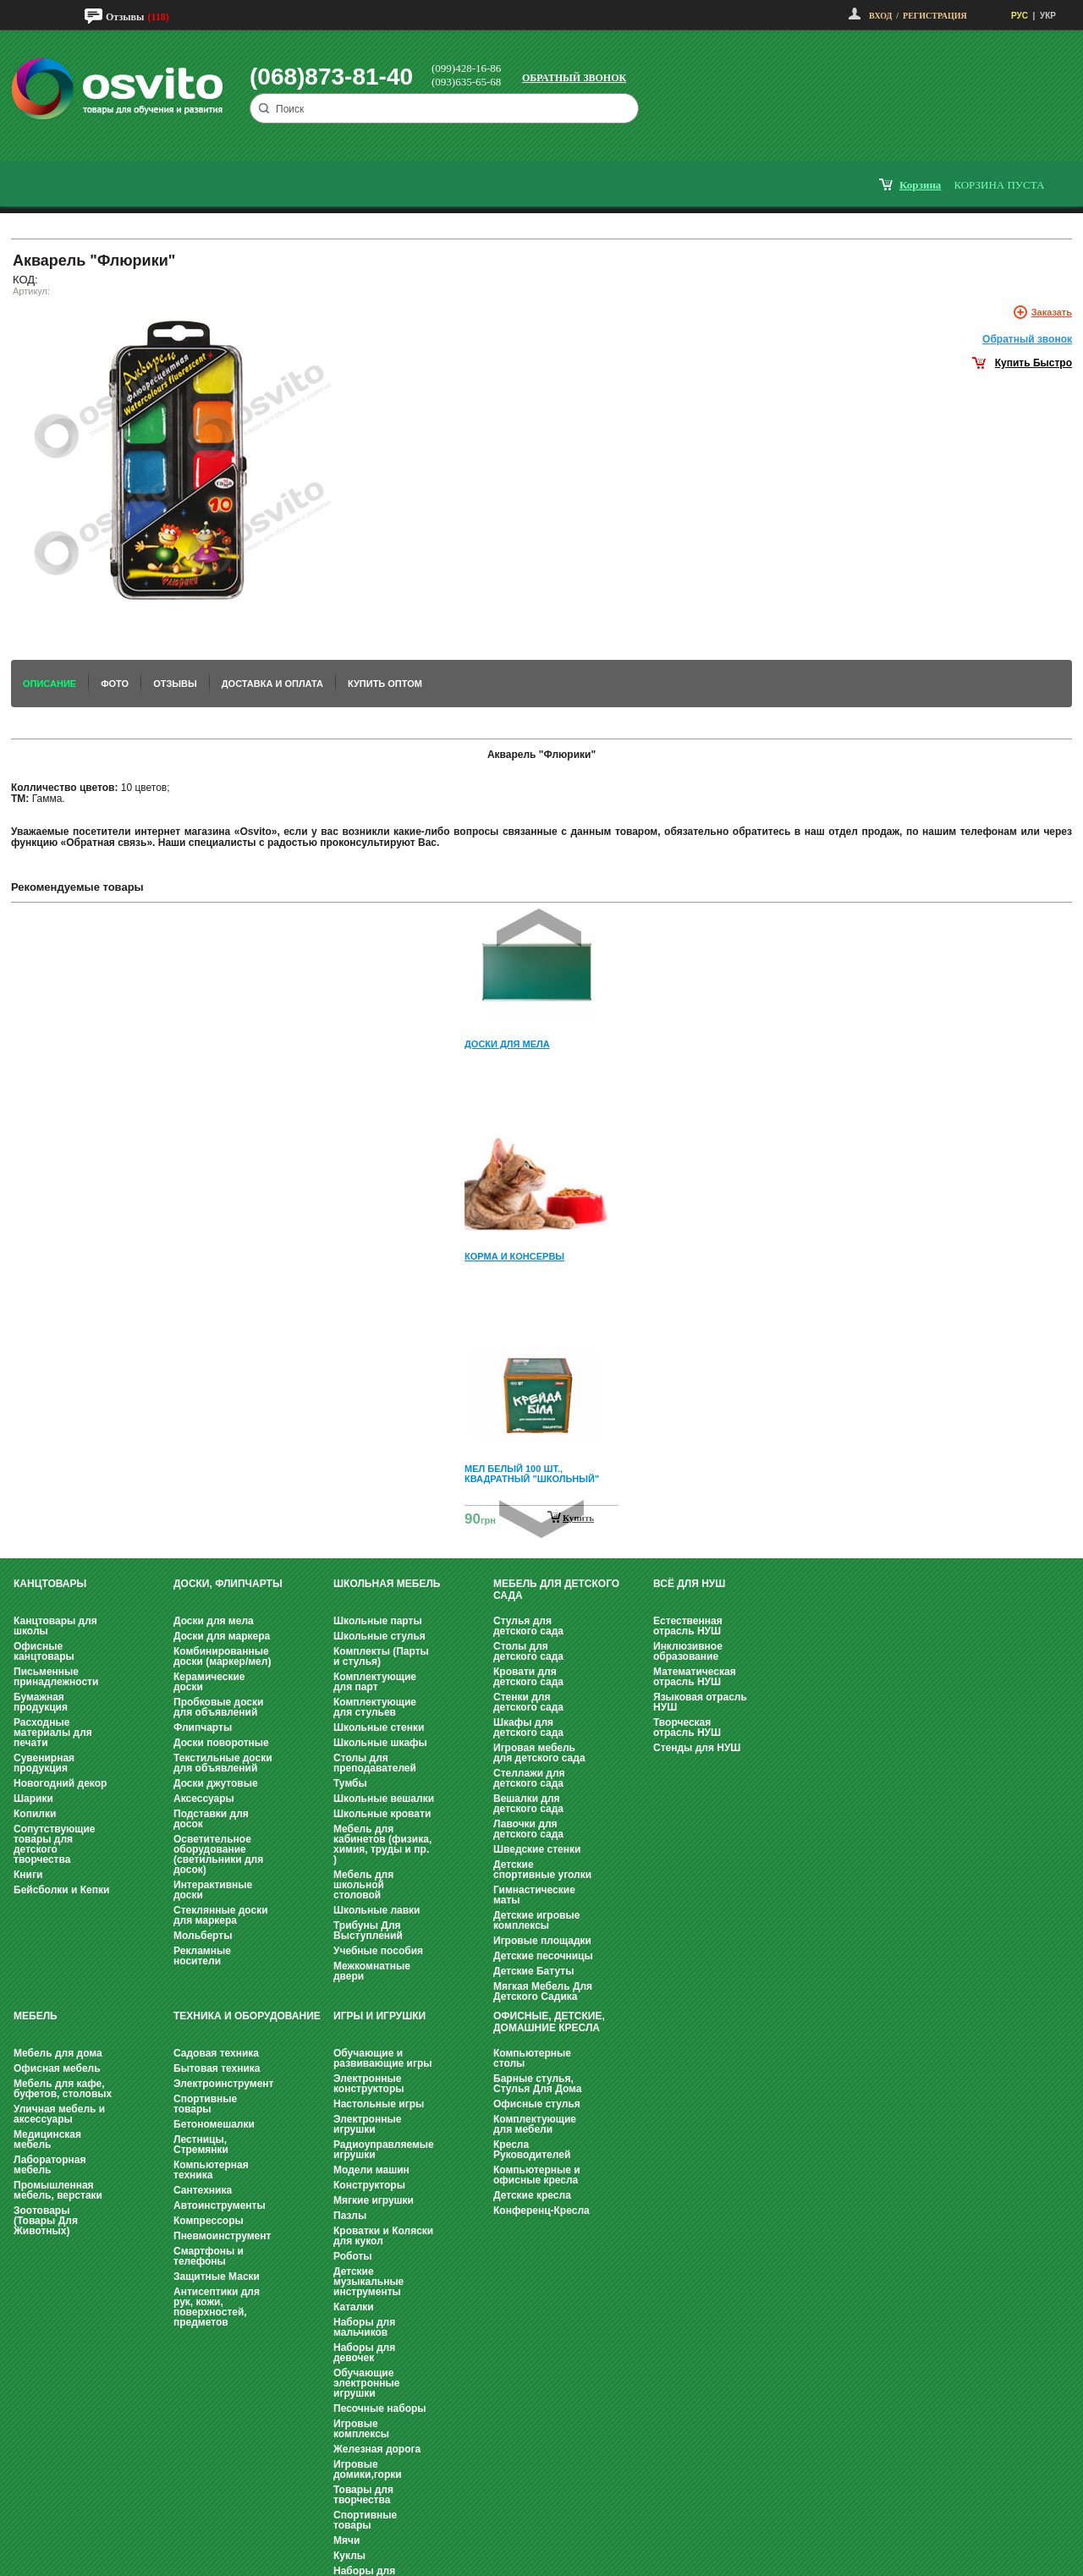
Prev (539, 928)
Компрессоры (208, 2221)
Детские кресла (532, 2195)
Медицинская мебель (47, 2139)
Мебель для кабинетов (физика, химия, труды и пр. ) (382, 1844)
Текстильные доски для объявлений (222, 1763)
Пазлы (349, 2216)
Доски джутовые (215, 1783)
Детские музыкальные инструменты (368, 2282)
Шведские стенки (536, 1849)
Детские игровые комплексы (536, 1920)
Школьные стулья (379, 1636)
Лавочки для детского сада (528, 1829)
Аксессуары (203, 1798)
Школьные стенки (378, 1727)
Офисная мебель (57, 2068)
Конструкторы (369, 2185)
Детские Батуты (533, 1971)
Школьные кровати (382, 1814)
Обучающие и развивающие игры (382, 2058)
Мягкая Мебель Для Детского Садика (542, 1991)
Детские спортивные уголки (542, 1870)
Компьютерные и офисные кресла (536, 2175)
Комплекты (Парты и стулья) (381, 1656)
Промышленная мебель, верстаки (58, 2190)
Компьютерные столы (532, 2058)
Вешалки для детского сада (528, 1804)
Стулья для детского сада (528, 1626)
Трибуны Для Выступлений (368, 1931)
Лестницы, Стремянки (200, 2145)
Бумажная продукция (41, 1702)
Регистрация (935, 15)
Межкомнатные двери (371, 1971)
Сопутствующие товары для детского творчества (55, 1844)
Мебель (36, 2016)
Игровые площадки (542, 1941)
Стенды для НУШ (696, 1748)
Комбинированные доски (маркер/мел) (222, 1656)
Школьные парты (377, 1621)
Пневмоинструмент (222, 2236)
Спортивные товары (205, 2104)
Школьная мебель (386, 1584)
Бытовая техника (217, 2068)
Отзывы (125, 17)
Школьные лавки (377, 1910)
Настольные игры (378, 2104)
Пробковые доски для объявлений (218, 1707)
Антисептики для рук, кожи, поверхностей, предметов (216, 2307)
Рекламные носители (202, 1956)
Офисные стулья (536, 2104)
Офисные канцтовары (44, 1651)
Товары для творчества (363, 2495)
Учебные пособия (378, 1951)
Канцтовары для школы (55, 1626)
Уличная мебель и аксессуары (59, 2114)
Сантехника (202, 2190)
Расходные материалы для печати (53, 1732)
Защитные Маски (216, 2276)
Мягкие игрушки (373, 2200)
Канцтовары (50, 1584)
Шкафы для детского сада (528, 1727)
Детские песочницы (543, 1956)
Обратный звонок (574, 78)
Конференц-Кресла (541, 2210)
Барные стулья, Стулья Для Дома (537, 2084)
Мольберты (202, 1936)
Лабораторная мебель (49, 2165)
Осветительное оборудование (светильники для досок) (218, 1854)
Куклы (349, 2556)
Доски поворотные (221, 1743)
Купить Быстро (1033, 363)
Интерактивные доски (212, 1890)
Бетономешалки (214, 2124)
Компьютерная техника (211, 2170)
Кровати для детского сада (528, 1677)
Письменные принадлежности (56, 1677)
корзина (920, 185)
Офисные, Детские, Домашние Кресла (549, 2022)
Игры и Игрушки (379, 2016)
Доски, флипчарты (228, 1584)
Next (541, 1519)
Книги (28, 1875)
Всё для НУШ (689, 1584)
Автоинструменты (219, 2205)
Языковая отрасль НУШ (700, 1702)
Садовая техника (216, 2053)
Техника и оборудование (247, 2016)
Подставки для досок (211, 1819)
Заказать (1051, 312)
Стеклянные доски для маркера (220, 1915)
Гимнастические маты (534, 1895)
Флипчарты (202, 1727)
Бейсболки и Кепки (61, 1890)
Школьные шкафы (380, 1743)
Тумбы (350, 1783)
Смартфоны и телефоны (208, 2256)
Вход (880, 15)
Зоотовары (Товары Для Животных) (46, 2221)
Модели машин (371, 2170)
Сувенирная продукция (44, 1763)
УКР (1048, 15)
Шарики (33, 1798)
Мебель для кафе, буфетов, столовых (63, 2089)
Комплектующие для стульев (374, 1707)
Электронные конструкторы (368, 2084)
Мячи (346, 2540)
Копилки (35, 1814)
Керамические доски (209, 1682)
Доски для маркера (221, 1636)
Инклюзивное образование (688, 1651)
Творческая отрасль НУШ (687, 1727)
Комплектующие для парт (374, 1682)
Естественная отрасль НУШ (688, 1626)
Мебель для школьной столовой (363, 1885)
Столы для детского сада (528, 1651)
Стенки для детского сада (528, 1702)
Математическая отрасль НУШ (694, 1677)
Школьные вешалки (383, 1798)
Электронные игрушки (367, 2124)
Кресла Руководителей (531, 2150)
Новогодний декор (60, 1783)
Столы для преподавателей (374, 1763)
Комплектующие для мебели (534, 2124)
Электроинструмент (223, 2084)
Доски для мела (213, 1621)
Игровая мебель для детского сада (539, 1753)
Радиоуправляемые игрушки (383, 2150)
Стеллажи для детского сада (529, 1778)
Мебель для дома (58, 2053)
